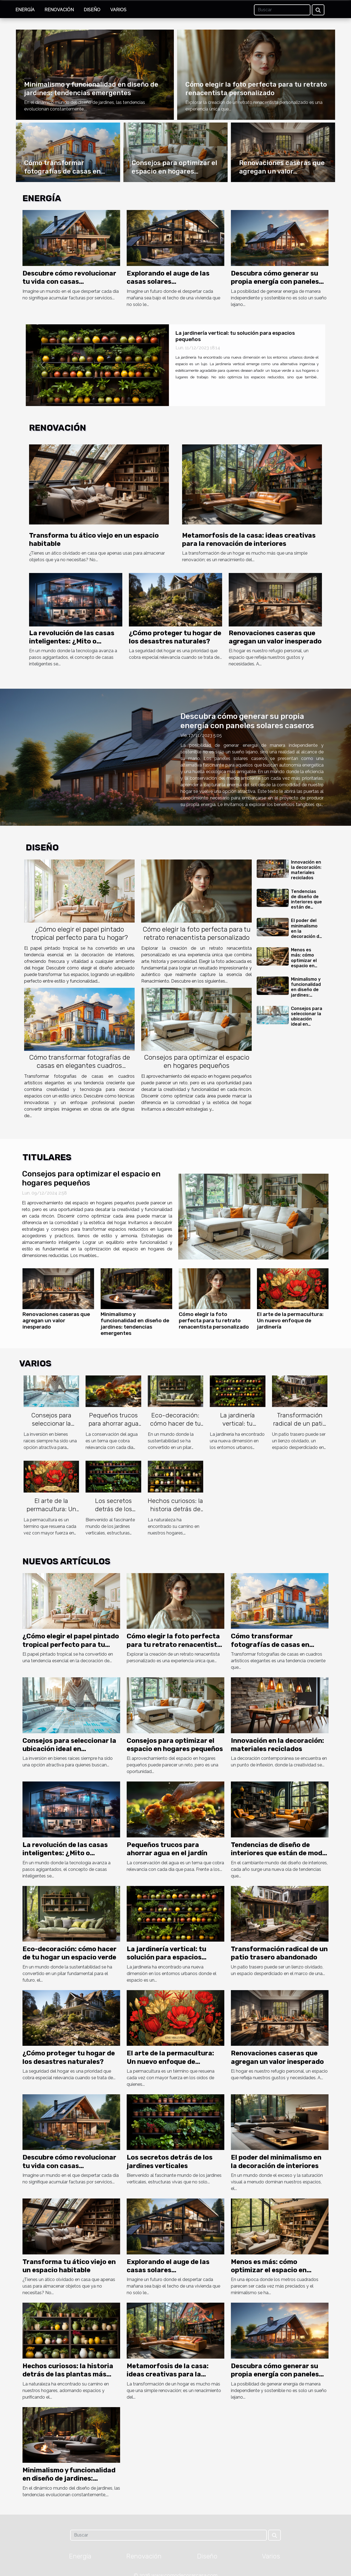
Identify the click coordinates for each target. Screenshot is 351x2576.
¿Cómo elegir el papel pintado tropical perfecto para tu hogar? (79, 933)
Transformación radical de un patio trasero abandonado (299, 1427)
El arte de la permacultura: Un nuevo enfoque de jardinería (290, 1320)
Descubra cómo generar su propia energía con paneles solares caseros (275, 281)
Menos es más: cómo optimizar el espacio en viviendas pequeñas (304, 963)
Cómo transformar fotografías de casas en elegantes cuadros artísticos (79, 1065)
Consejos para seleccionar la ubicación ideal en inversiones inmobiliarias (306, 1021)
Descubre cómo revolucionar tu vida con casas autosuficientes (69, 281)
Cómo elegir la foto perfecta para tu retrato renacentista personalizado (197, 933)
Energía (25, 9)
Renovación (59, 9)
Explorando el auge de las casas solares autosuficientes (168, 281)
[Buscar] (282, 9)
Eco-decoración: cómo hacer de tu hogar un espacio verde (175, 1427)
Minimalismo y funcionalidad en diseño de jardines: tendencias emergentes (306, 992)
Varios (118, 9)
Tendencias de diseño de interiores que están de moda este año (306, 904)
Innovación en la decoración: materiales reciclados (306, 870)
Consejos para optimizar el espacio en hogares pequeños (174, 171)
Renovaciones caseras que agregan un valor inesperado (282, 171)
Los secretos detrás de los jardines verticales (113, 1509)
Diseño (92, 9)
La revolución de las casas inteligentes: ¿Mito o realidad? (71, 641)
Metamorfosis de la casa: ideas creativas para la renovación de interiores (168, 2374)
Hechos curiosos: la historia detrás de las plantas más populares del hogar (67, 2374)
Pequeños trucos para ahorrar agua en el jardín (113, 1423)
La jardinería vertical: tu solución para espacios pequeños (237, 1427)
